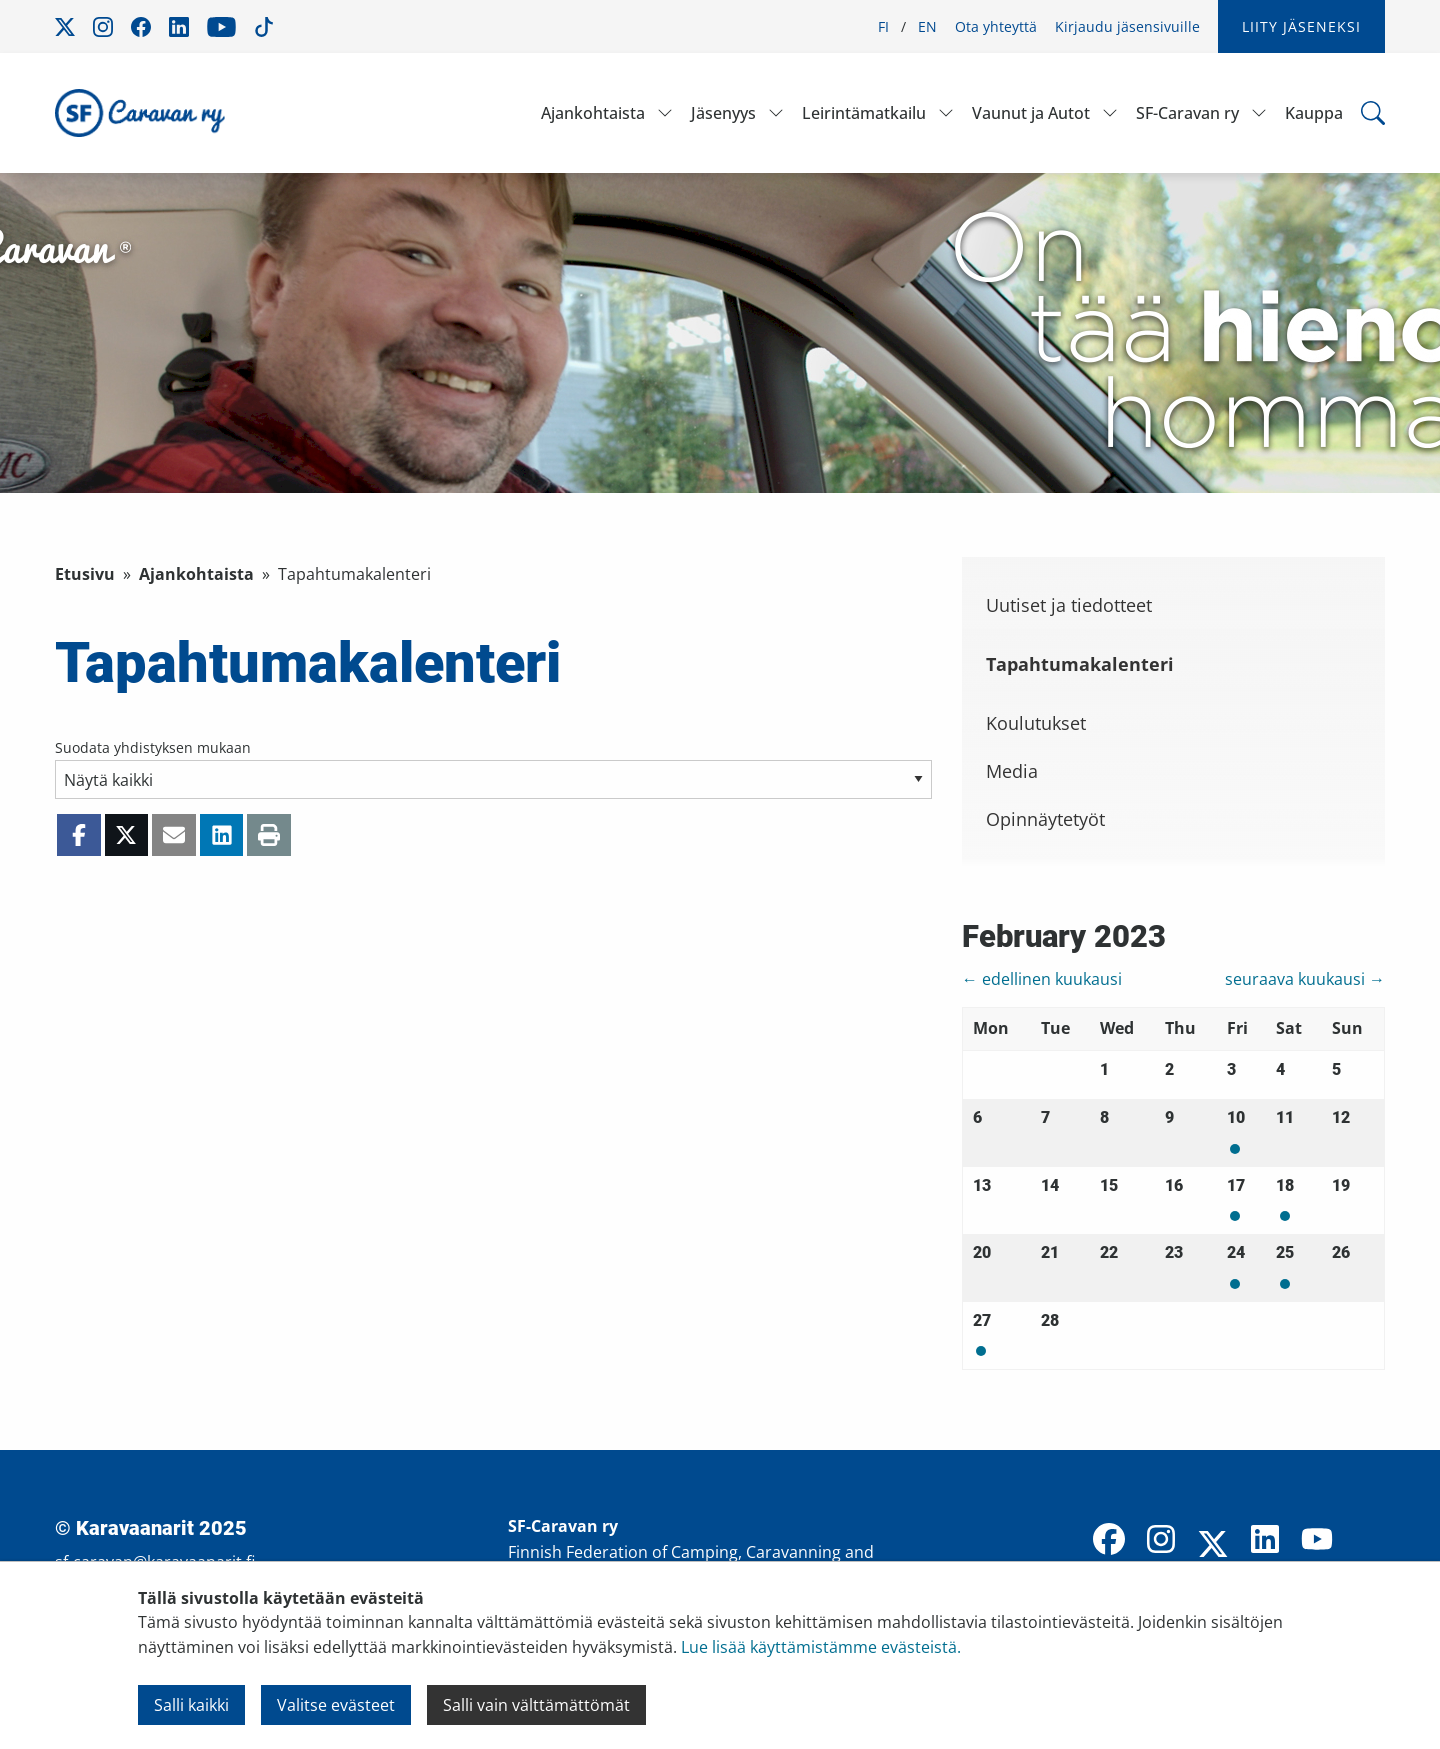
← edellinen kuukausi (1042, 979)
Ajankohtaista (593, 113)
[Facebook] (1109, 1541)
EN (927, 26)
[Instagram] (1161, 1541)
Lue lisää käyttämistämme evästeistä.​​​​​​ (821, 1647)
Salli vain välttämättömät (536, 1705)
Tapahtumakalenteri (1080, 664)
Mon (1235, 1149)
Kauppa (1314, 113)
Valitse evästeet (336, 1705)
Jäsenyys (723, 113)
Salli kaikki (191, 1705)
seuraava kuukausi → (1305, 979)
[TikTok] (1369, 1541)
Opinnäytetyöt (1045, 819)
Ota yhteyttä (996, 26)
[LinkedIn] (1265, 1541)
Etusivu (85, 574)
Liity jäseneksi (1301, 26)
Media (1012, 771)
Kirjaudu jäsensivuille (1127, 26)
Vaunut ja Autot (1031, 113)
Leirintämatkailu (864, 113)
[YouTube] (1317, 1541)
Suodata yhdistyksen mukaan (153, 747)
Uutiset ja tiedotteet (1069, 605)
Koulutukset (1036, 723)
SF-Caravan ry (1187, 113)
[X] (1213, 1546)
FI (883, 26)
